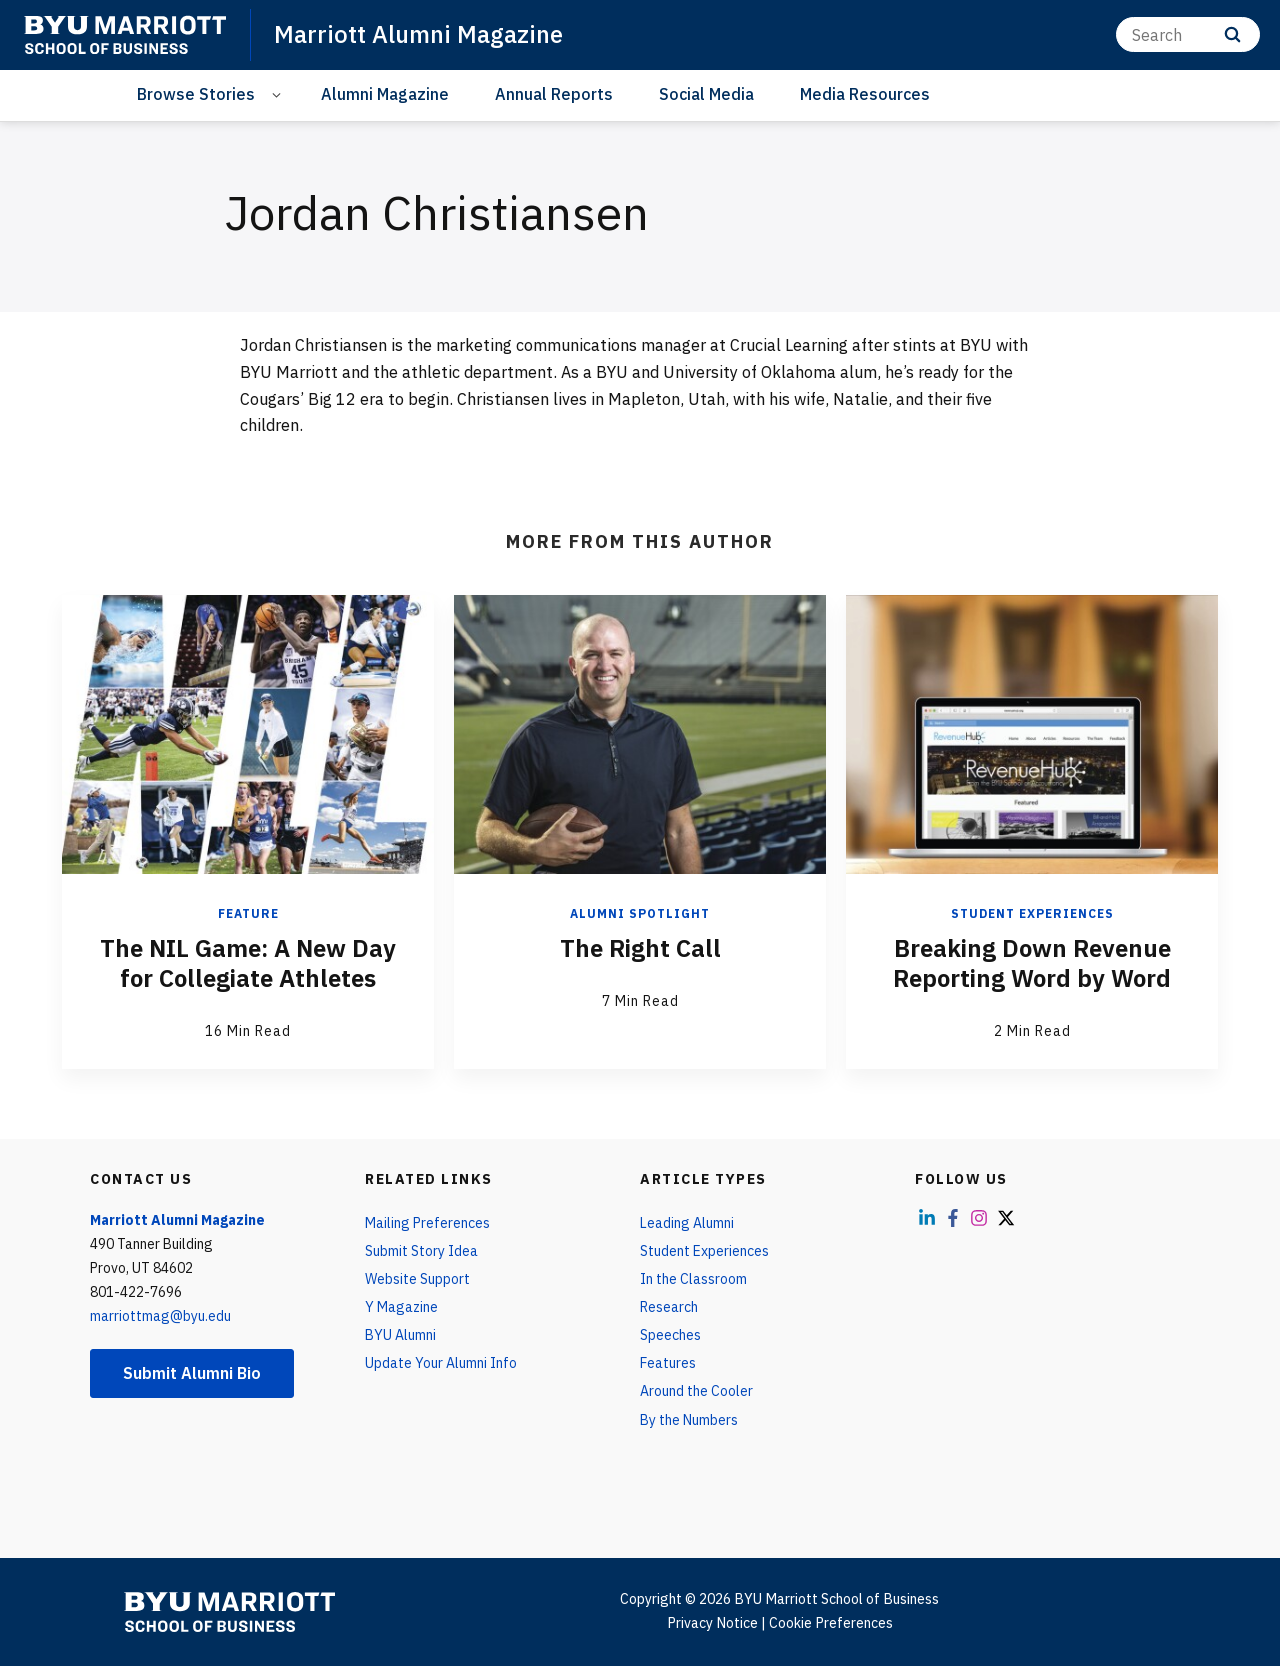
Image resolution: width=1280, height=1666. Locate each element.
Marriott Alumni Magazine (418, 34)
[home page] (125, 35)
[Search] (1188, 34)
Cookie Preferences (831, 1623)
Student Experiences (1032, 913)
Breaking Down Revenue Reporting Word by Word (1032, 963)
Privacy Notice (712, 1623)
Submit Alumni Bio (192, 1373)
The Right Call (640, 948)
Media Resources (865, 94)
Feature (248, 913)
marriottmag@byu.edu (160, 1316)
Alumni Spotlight (640, 913)
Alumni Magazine (385, 94)
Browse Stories (196, 94)
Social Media (706, 94)
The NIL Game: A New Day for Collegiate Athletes (248, 963)
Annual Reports (554, 94)
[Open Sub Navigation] (279, 94)
